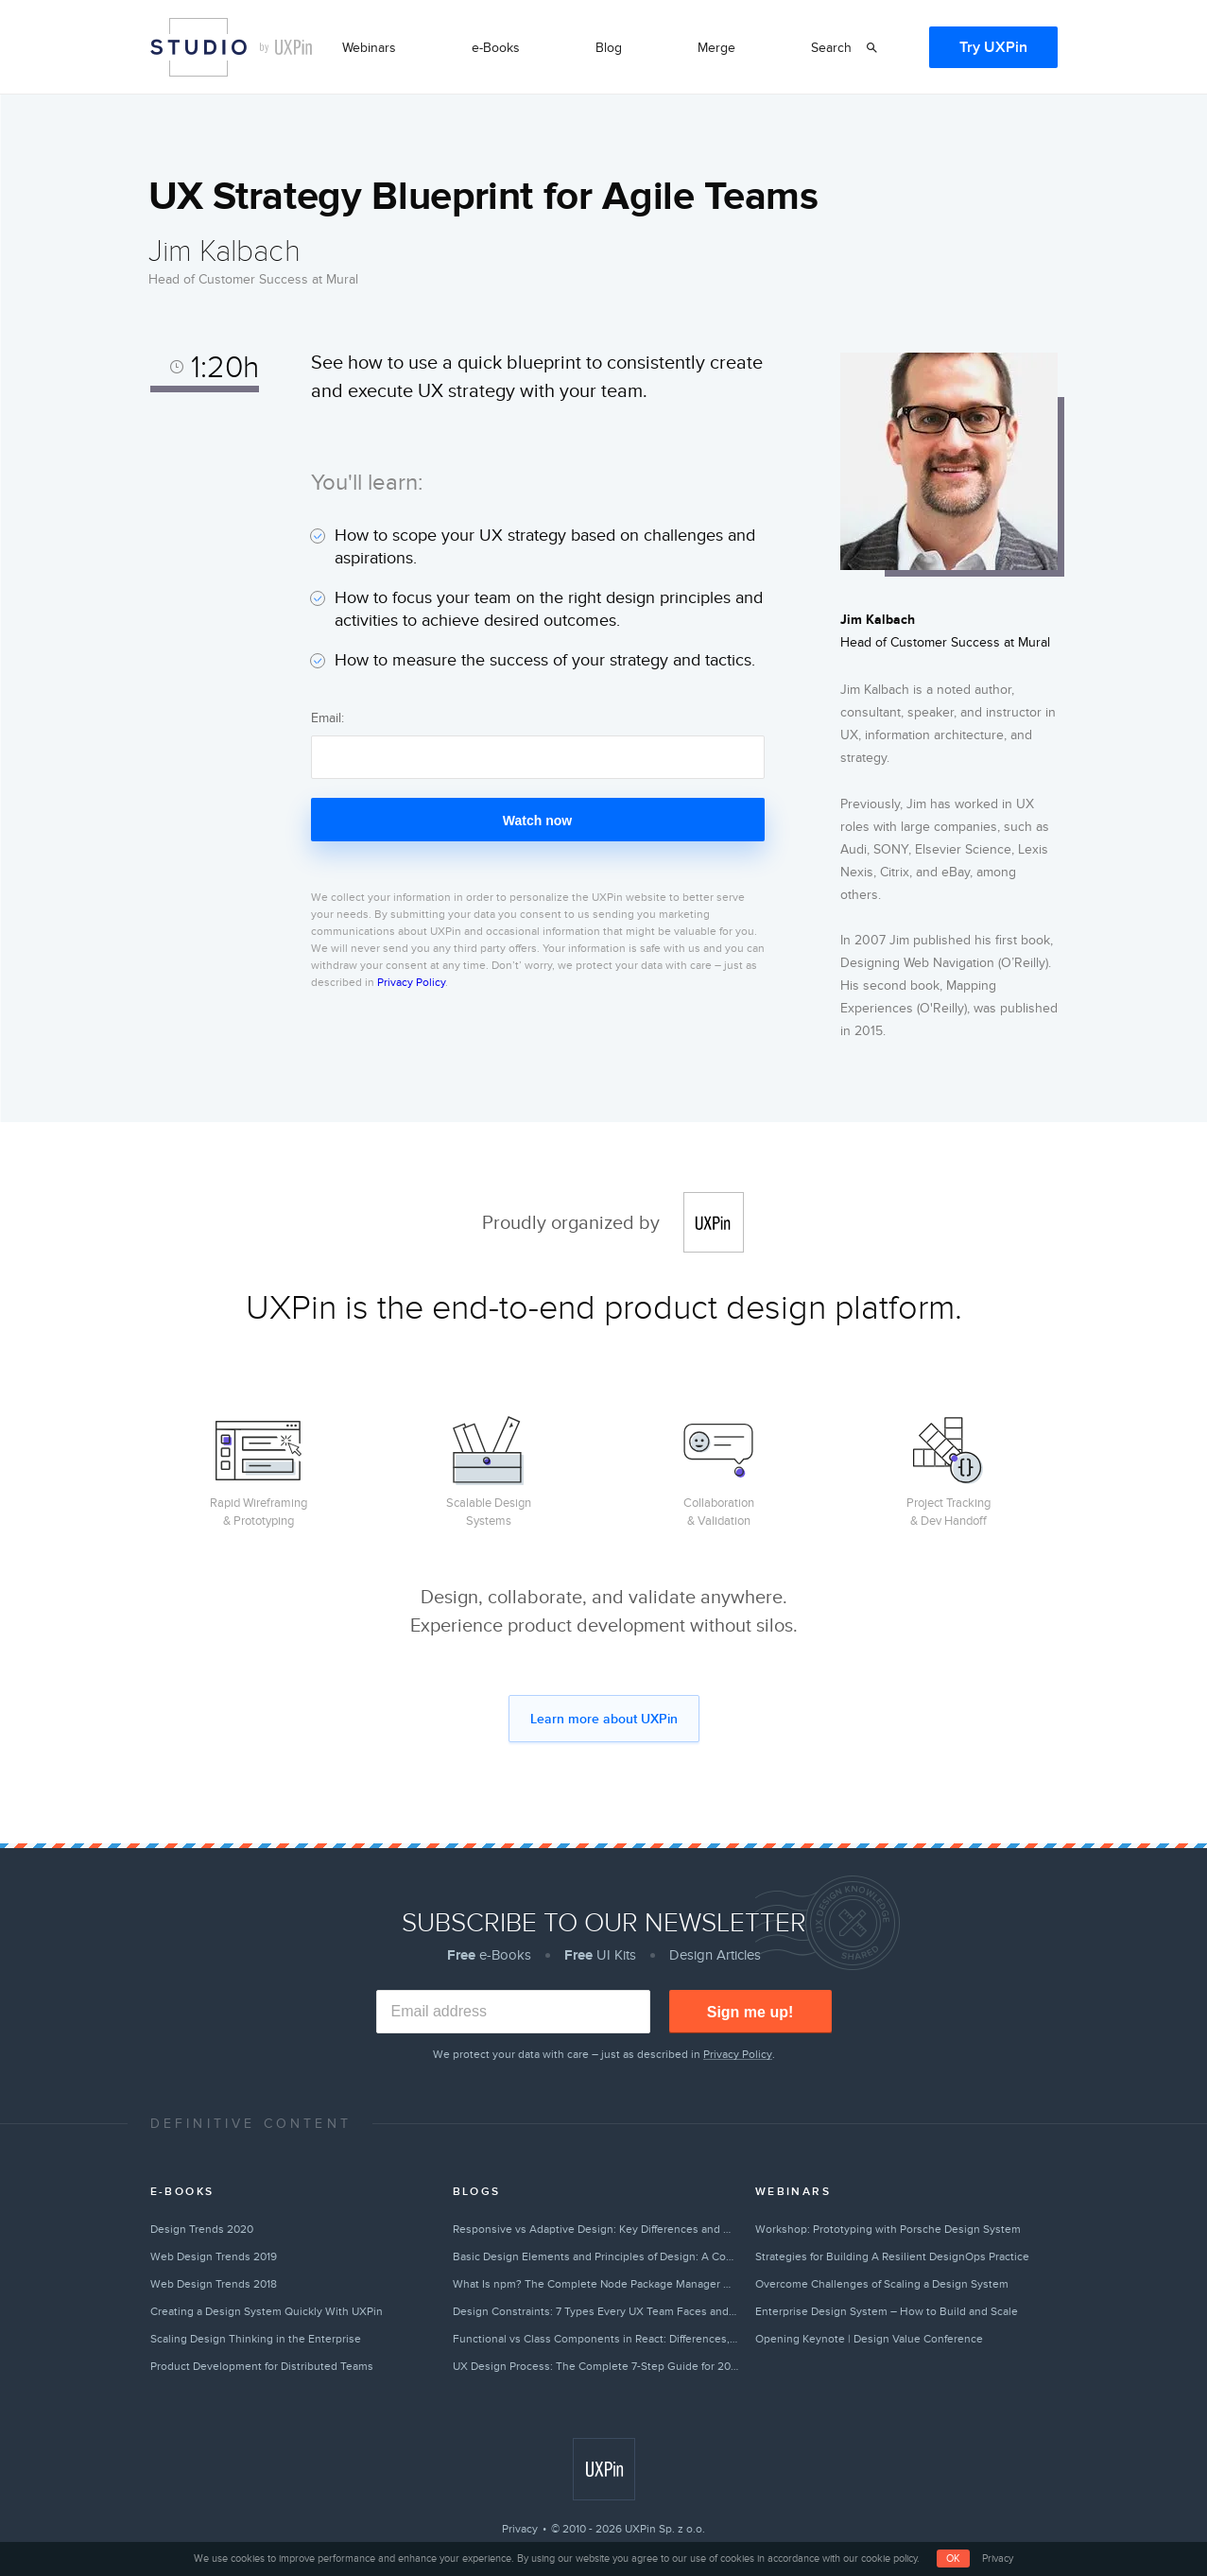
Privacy (520, 2528)
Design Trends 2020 (201, 2229)
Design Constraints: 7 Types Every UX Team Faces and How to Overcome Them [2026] (596, 2311)
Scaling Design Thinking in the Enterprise (255, 2338)
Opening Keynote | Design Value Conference (869, 2338)
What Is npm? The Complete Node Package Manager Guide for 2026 (596, 2284)
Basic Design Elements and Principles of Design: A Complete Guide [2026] (596, 2256)
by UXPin (286, 47)
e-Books (496, 48)
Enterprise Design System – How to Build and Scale (886, 2311)
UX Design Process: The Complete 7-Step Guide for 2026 (596, 2366)
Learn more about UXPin (604, 1719)
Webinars (369, 48)
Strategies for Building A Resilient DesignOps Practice (892, 2256)
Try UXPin (993, 47)
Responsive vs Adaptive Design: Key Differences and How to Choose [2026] (596, 2229)
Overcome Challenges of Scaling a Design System (882, 2284)
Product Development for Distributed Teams (261, 2366)
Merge (716, 48)
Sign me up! (750, 2012)
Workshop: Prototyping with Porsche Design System (888, 2229)
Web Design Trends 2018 (213, 2284)
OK (953, 2558)
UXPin (713, 1222)
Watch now (537, 820)
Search (831, 48)
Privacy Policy (411, 982)
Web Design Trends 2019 (213, 2256)
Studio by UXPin (198, 47)
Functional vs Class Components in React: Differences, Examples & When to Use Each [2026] (596, 2338)
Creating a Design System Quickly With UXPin (266, 2311)
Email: (327, 718)
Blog (608, 48)
